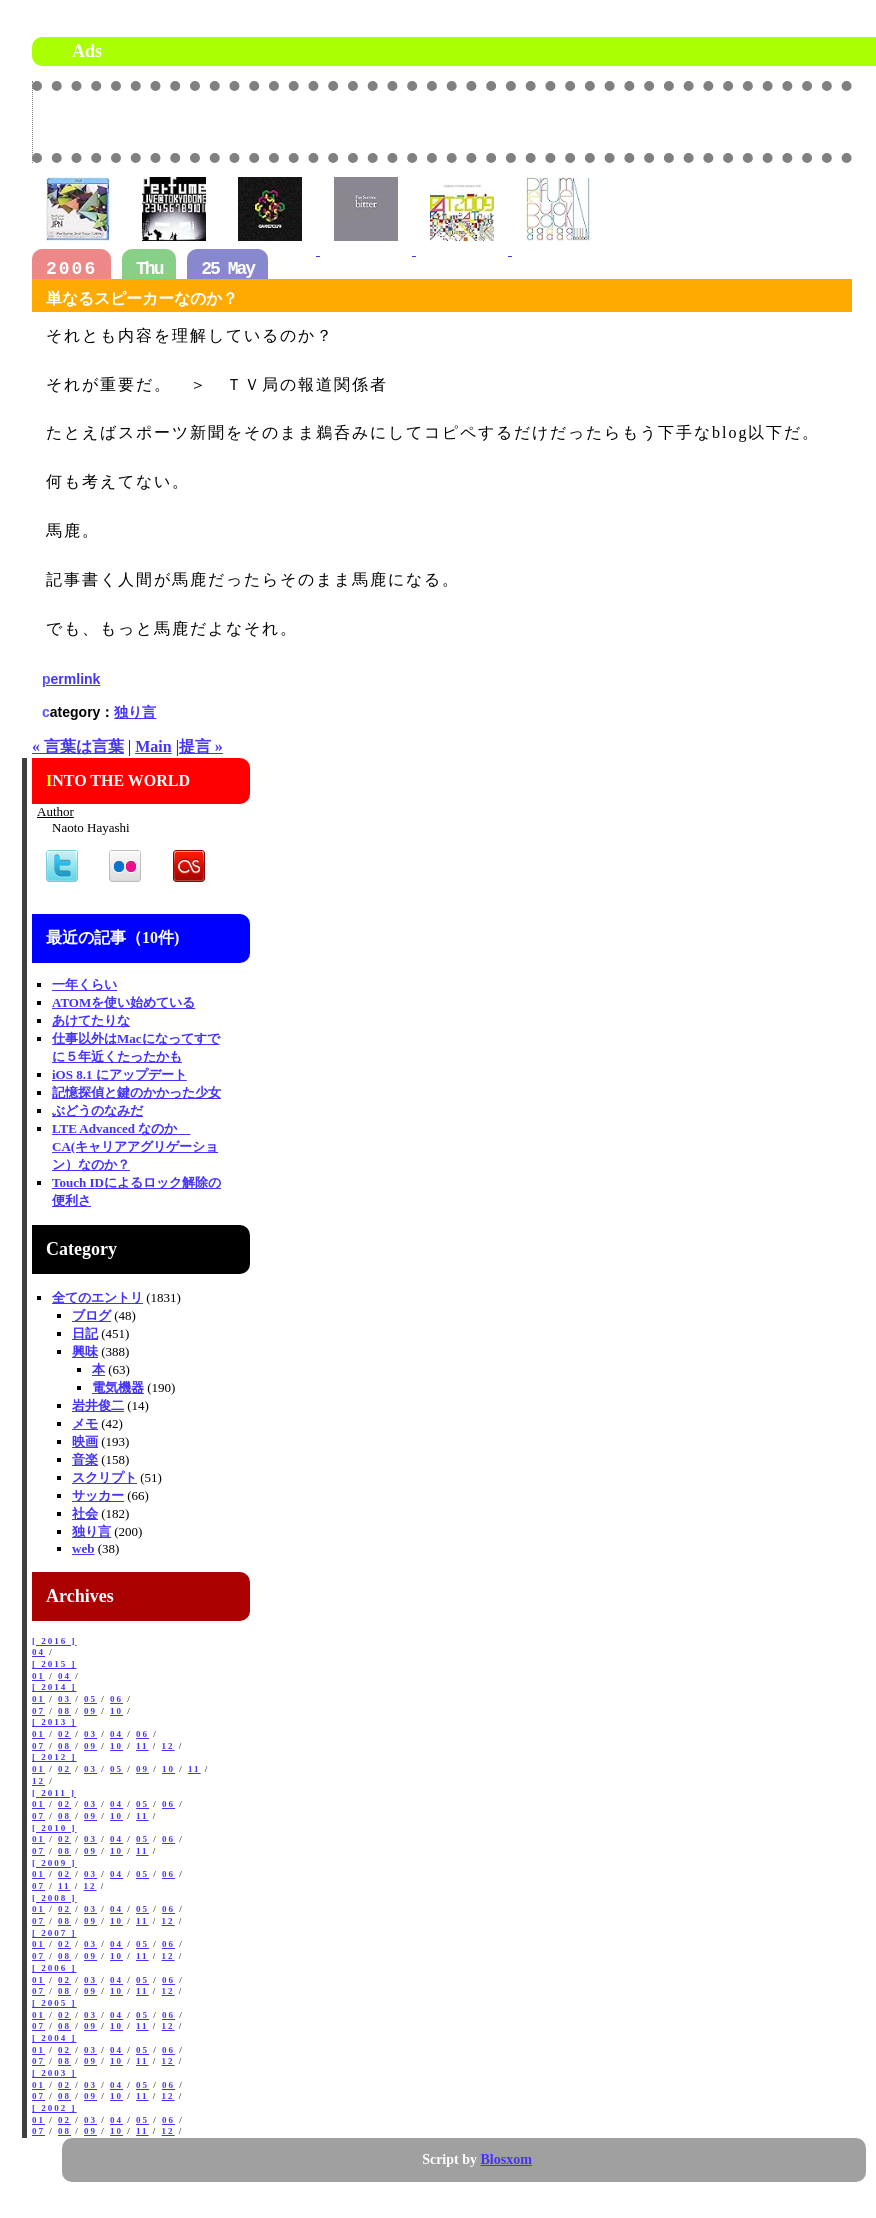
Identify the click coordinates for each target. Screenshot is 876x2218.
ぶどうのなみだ (97, 1110)
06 (116, 1699)
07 (38, 1711)
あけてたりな (91, 1020)
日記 (85, 1333)
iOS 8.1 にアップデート (119, 1074)
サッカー (98, 1495)
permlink (71, 679)
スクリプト (104, 1477)
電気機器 (118, 1387)
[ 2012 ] (54, 1757)
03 (64, 1699)
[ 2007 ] (54, 1933)
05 (90, 1699)
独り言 (135, 712)
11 (142, 1746)
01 (38, 1676)
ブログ (91, 1315)
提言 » (201, 746)
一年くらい (84, 984)
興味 (85, 1351)
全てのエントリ (97, 1297)
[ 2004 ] (54, 2038)
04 (38, 1652)
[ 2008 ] (54, 1898)
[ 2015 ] (54, 1664)
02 (64, 1734)
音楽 (85, 1459)
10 (116, 1711)
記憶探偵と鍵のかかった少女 (136, 1092)
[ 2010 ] (54, 1828)
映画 (85, 1441)
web (83, 1548)
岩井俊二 (98, 1405)
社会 (85, 1513)
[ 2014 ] (54, 1687)
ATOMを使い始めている (123, 1002)
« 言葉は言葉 (78, 746)
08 (64, 1711)
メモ (85, 1423)
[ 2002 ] (54, 2108)
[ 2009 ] (54, 1863)
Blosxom (506, 2159)
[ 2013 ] (54, 1722)
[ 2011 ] (54, 1793)
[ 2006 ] (54, 1968)
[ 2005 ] (54, 2003)
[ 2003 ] (54, 2073)
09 (90, 1711)
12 (168, 1746)
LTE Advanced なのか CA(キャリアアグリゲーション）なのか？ (135, 1146)
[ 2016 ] (54, 1641)
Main (153, 746)
